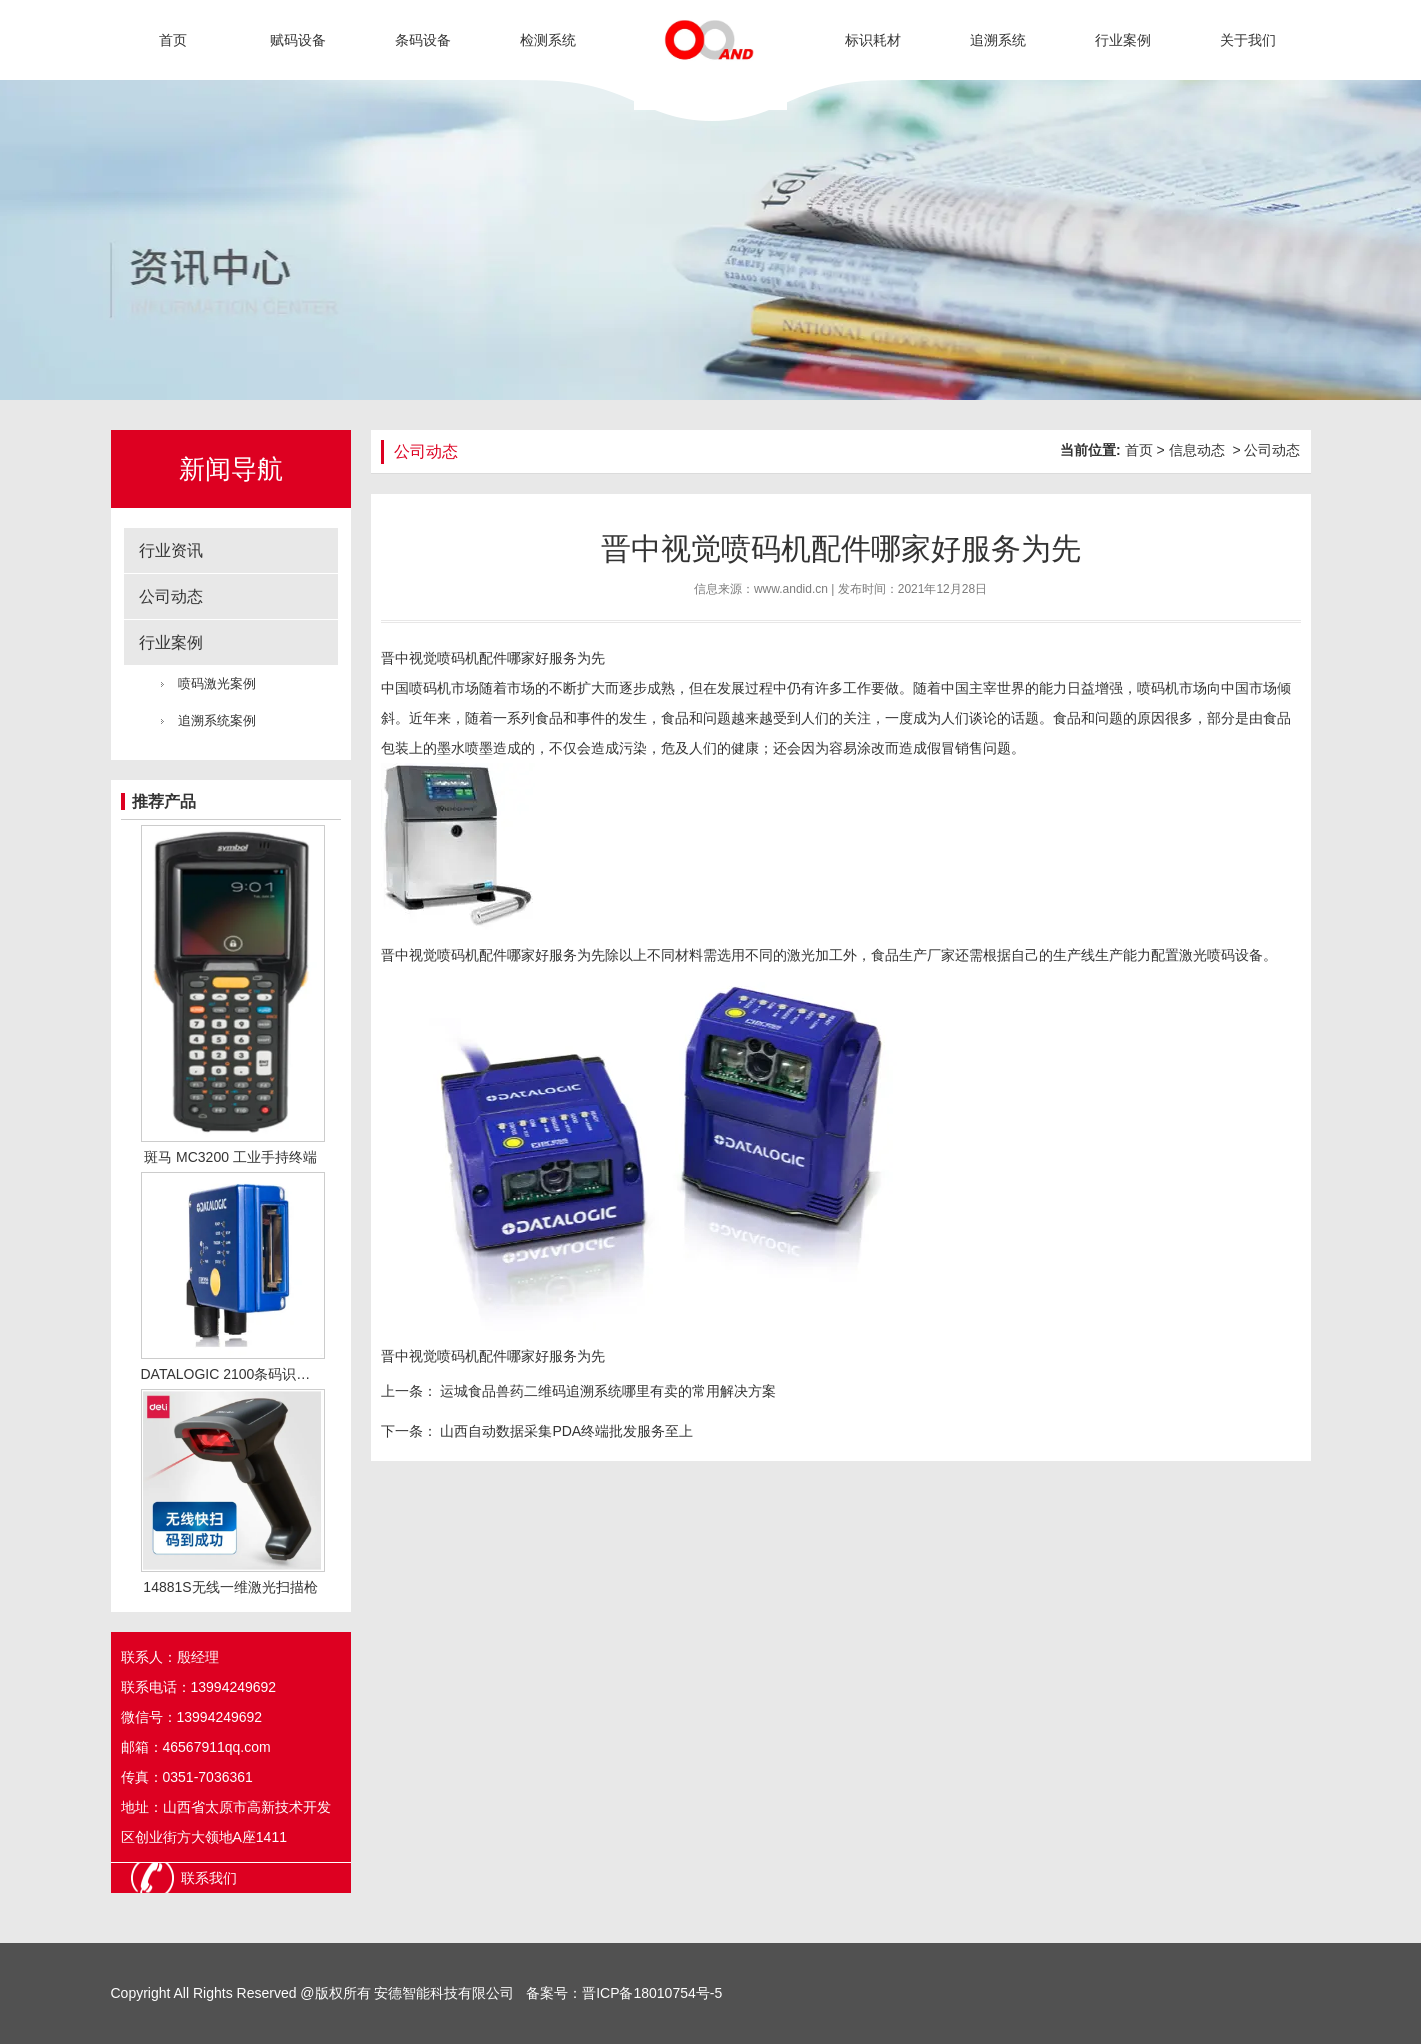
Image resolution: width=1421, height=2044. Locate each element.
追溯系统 (998, 40)
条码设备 (423, 40)
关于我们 (1248, 40)
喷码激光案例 (217, 683)
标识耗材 (873, 40)
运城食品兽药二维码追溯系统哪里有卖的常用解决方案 (607, 1391)
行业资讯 (171, 550)
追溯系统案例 (217, 720)
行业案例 (1123, 40)
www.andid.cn (791, 589)
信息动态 (1197, 450)
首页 (173, 40)
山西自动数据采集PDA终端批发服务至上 (565, 1431)
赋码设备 (298, 40)
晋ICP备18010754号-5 (652, 1993)
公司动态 (171, 596)
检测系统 (548, 40)
